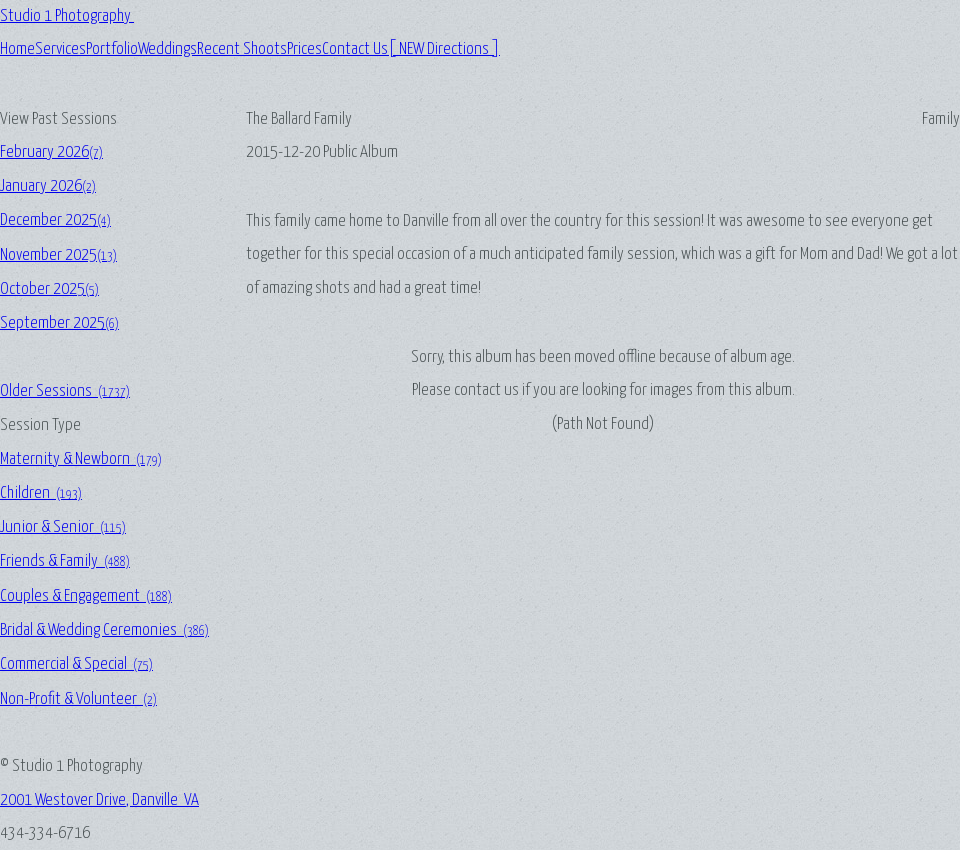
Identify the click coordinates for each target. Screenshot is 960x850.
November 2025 (58, 255)
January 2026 (48, 186)
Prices (304, 49)
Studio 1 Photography (67, 16)
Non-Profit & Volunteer (78, 699)
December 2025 (55, 220)
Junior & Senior (63, 527)
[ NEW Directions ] (444, 49)
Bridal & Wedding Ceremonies (104, 630)
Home (17, 49)
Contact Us (355, 49)
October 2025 (49, 289)
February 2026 (51, 152)
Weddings (167, 49)
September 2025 (59, 323)
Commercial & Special (76, 664)
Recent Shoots (242, 49)
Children (41, 493)
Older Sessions (65, 391)
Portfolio (112, 49)
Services (60, 49)
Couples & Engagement (86, 596)
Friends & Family (65, 561)
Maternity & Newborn (81, 459)
